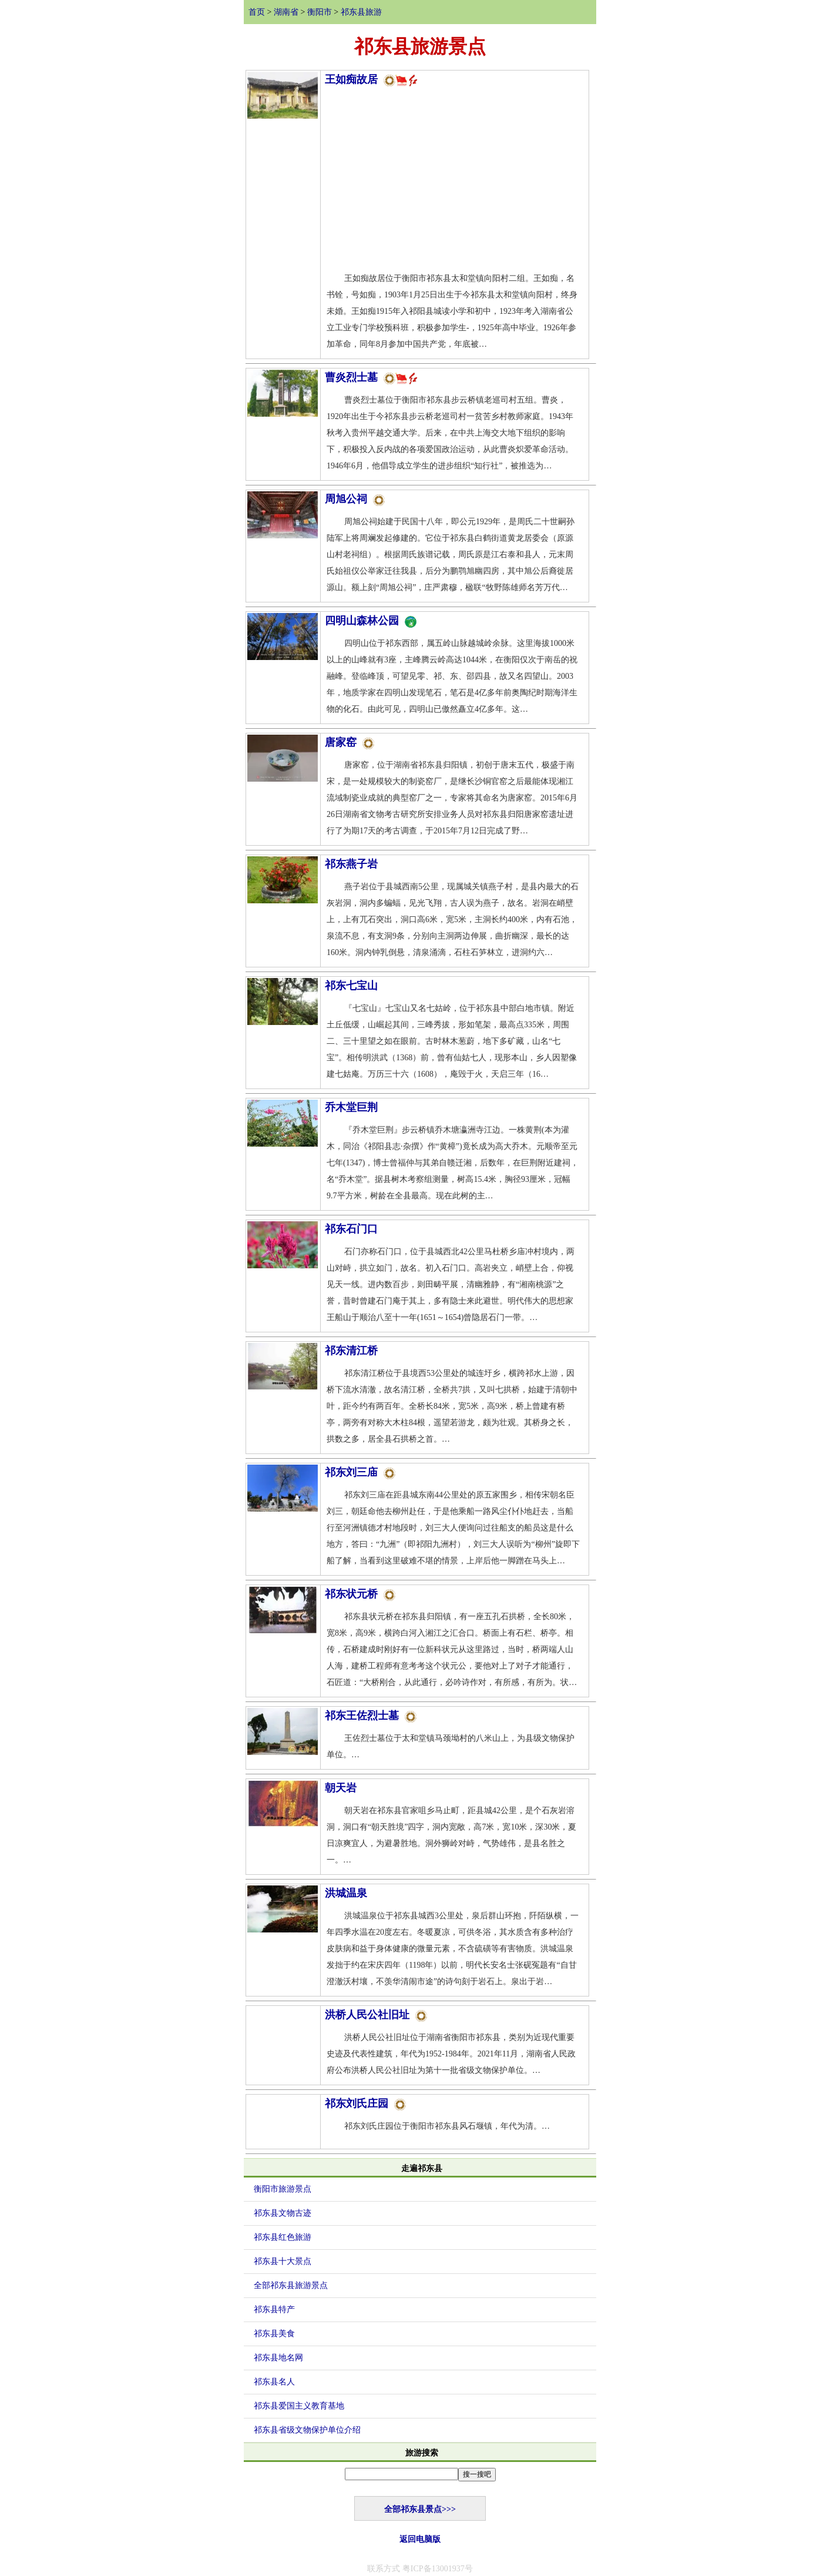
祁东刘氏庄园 (365, 2103)
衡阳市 (319, 12)
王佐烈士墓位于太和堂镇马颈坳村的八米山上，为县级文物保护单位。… (450, 1746)
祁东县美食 (274, 2333)
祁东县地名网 (278, 2357)
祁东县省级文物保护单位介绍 (307, 2430)
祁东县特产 (274, 2309)
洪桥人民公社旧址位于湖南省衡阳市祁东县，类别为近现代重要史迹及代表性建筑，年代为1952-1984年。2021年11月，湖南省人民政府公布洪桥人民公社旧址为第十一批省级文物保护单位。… (451, 2054)
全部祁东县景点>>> (420, 2509)
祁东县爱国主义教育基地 (299, 2405)
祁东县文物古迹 (282, 2213)
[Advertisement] (455, 182)
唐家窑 (349, 742)
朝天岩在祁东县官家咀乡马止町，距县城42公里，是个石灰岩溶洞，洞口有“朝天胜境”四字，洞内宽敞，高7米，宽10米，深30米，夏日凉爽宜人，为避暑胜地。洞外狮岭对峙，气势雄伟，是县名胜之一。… (451, 1835)
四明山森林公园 (370, 621)
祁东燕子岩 (351, 864)
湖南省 (286, 12)
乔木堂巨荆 (351, 1107)
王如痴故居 (372, 79)
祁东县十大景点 (282, 2261)
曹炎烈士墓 (372, 377)
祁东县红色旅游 (282, 2237)
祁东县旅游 (361, 12)
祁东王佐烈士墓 (370, 1715)
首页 (256, 12)
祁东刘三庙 (360, 1472)
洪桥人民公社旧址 (376, 2015)
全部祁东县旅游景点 (291, 2285)
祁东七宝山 (351, 985)
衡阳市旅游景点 (282, 2189)
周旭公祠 (355, 499)
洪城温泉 (346, 1893)
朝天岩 (341, 1788)
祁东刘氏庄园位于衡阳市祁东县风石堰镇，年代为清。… (439, 2126)
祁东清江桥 (351, 1350)
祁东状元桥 (360, 1594)
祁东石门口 (351, 1229)
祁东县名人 (274, 2381)
